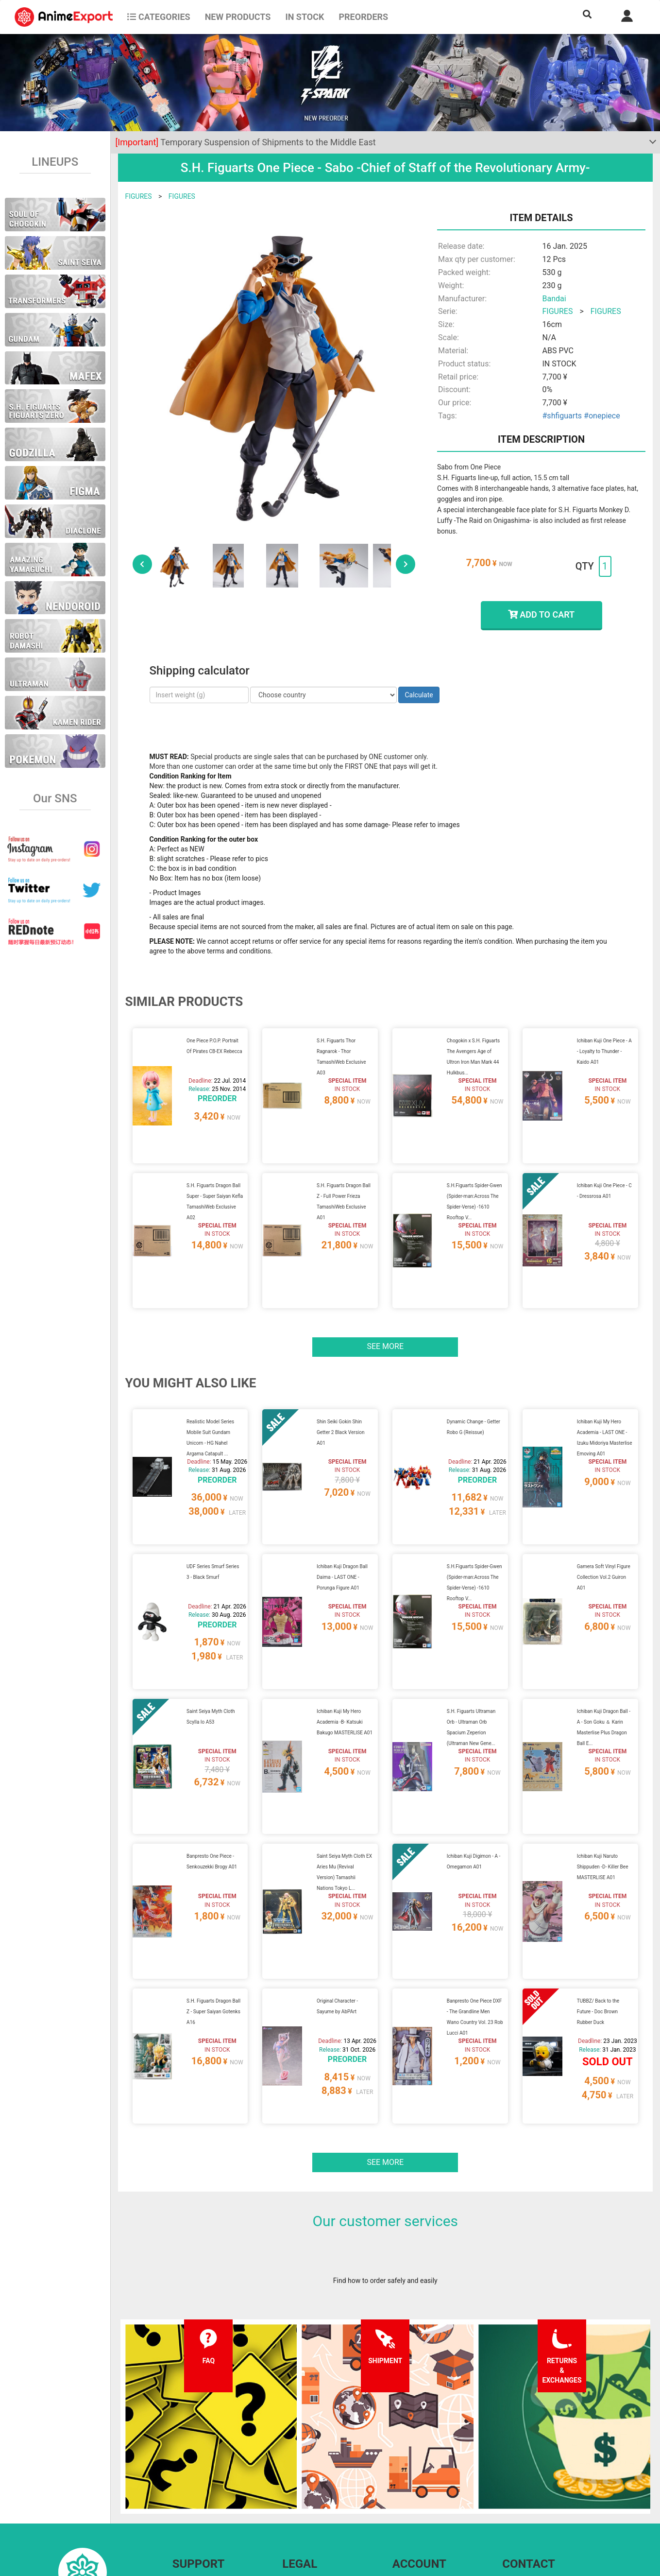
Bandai (554, 298)
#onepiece (602, 415)
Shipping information (204, 2485)
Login (400, 2485)
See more (385, 1309)
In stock (304, 17)
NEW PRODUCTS (238, 17)
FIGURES (138, 196)
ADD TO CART (541, 614)
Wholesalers (411, 2504)
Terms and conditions (315, 2465)
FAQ (178, 2465)
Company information (315, 2504)
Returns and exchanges (207, 2504)
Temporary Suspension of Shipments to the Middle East (246, 142)
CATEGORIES (158, 17)
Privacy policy (302, 2485)
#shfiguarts (562, 415)
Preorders (363, 17)
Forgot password (417, 2465)
